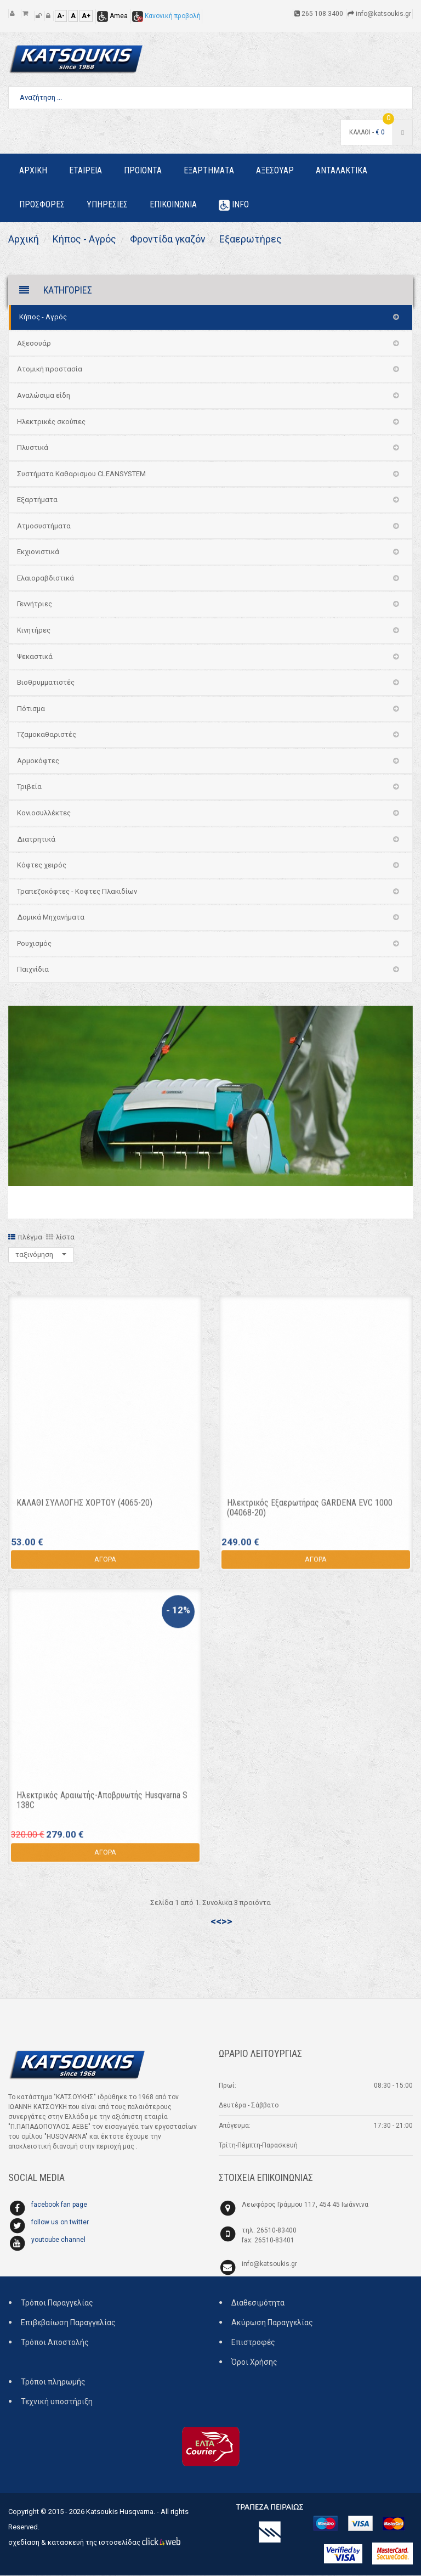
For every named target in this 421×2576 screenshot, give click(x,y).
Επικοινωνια (173, 204)
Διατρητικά (36, 839)
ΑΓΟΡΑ (105, 1565)
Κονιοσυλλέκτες (44, 813)
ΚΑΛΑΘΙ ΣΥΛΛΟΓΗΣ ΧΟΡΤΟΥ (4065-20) (84, 1508)
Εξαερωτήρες (250, 239)
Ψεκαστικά (35, 656)
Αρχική (23, 239)
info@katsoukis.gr (269, 2264)
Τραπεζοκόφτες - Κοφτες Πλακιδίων (77, 892)
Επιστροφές (253, 2342)
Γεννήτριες (34, 604)
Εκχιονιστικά (38, 552)
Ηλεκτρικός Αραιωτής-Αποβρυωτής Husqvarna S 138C (101, 1806)
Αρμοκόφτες (38, 761)
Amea (112, 16)
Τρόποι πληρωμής (53, 2382)
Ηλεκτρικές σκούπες (51, 422)
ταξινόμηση (40, 1255)
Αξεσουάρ (34, 344)
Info (234, 205)
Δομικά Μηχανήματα (50, 918)
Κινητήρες (33, 631)
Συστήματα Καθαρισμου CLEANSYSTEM (81, 474)
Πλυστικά (32, 448)
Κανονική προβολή (166, 16)
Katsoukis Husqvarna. (120, 2512)
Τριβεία (29, 787)
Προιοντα (143, 170)
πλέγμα (25, 1237)
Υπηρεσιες (107, 204)
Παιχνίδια (33, 970)
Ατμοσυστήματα (44, 526)
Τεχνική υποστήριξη (57, 2402)
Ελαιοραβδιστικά (45, 578)
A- (61, 16)
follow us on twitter (60, 2222)
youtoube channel (58, 2240)
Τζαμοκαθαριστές (46, 735)
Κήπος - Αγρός (84, 239)
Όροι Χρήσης (254, 2362)
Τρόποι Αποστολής (55, 2342)
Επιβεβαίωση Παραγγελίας (68, 2323)
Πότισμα (31, 709)
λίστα (60, 1237)
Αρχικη (33, 170)
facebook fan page (59, 2205)
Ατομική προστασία (49, 369)
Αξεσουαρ (275, 170)
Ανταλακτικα (341, 170)
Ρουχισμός (34, 944)
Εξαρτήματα (37, 500)
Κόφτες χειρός (41, 865)
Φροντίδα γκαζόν (167, 239)
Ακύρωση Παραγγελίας (272, 2323)
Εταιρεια (85, 170)
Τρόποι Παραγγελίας (57, 2303)
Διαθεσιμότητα (258, 2303)
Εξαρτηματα (209, 170)
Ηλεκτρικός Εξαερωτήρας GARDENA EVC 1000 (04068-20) (309, 1513)
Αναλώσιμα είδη (43, 396)
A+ (86, 16)
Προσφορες (42, 204)
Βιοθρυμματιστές (46, 683)
